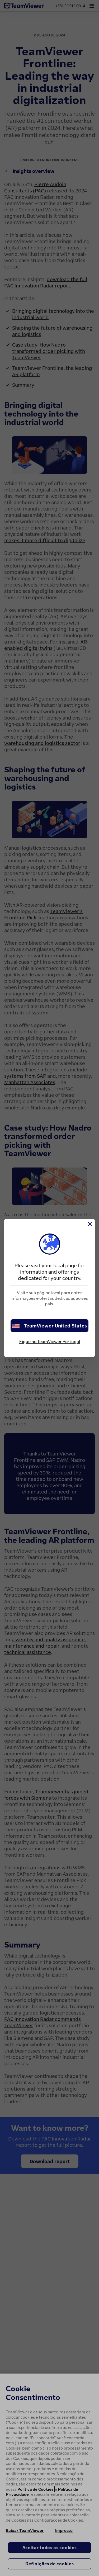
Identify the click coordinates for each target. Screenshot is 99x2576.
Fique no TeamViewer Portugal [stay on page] (49, 1341)
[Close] (89, 1224)
